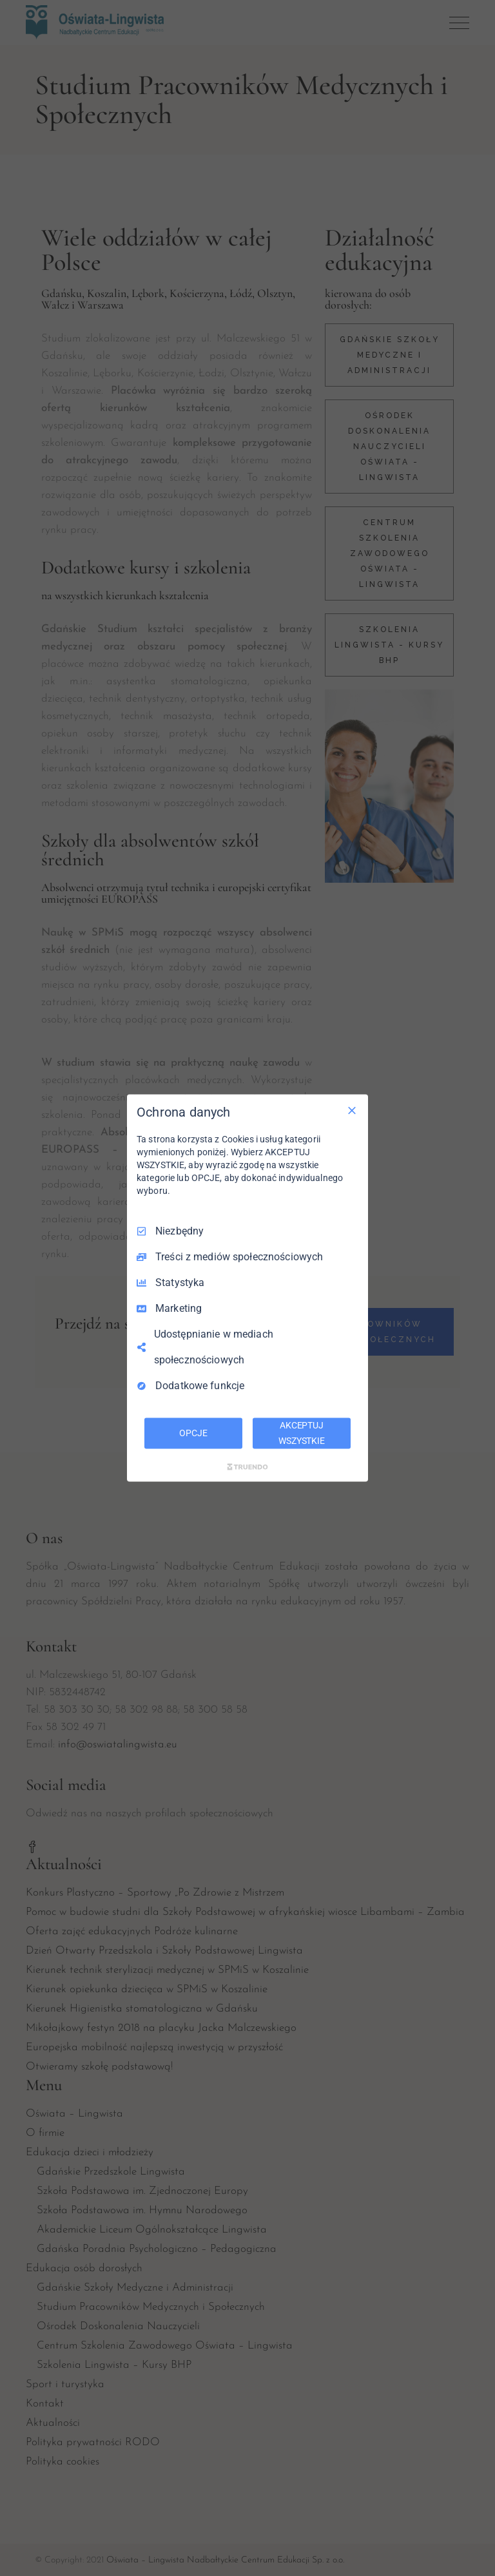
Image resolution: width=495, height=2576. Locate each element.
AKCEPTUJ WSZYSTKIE (301, 1433)
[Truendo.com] (247, 1466)
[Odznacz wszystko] (352, 1111)
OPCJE (193, 1433)
